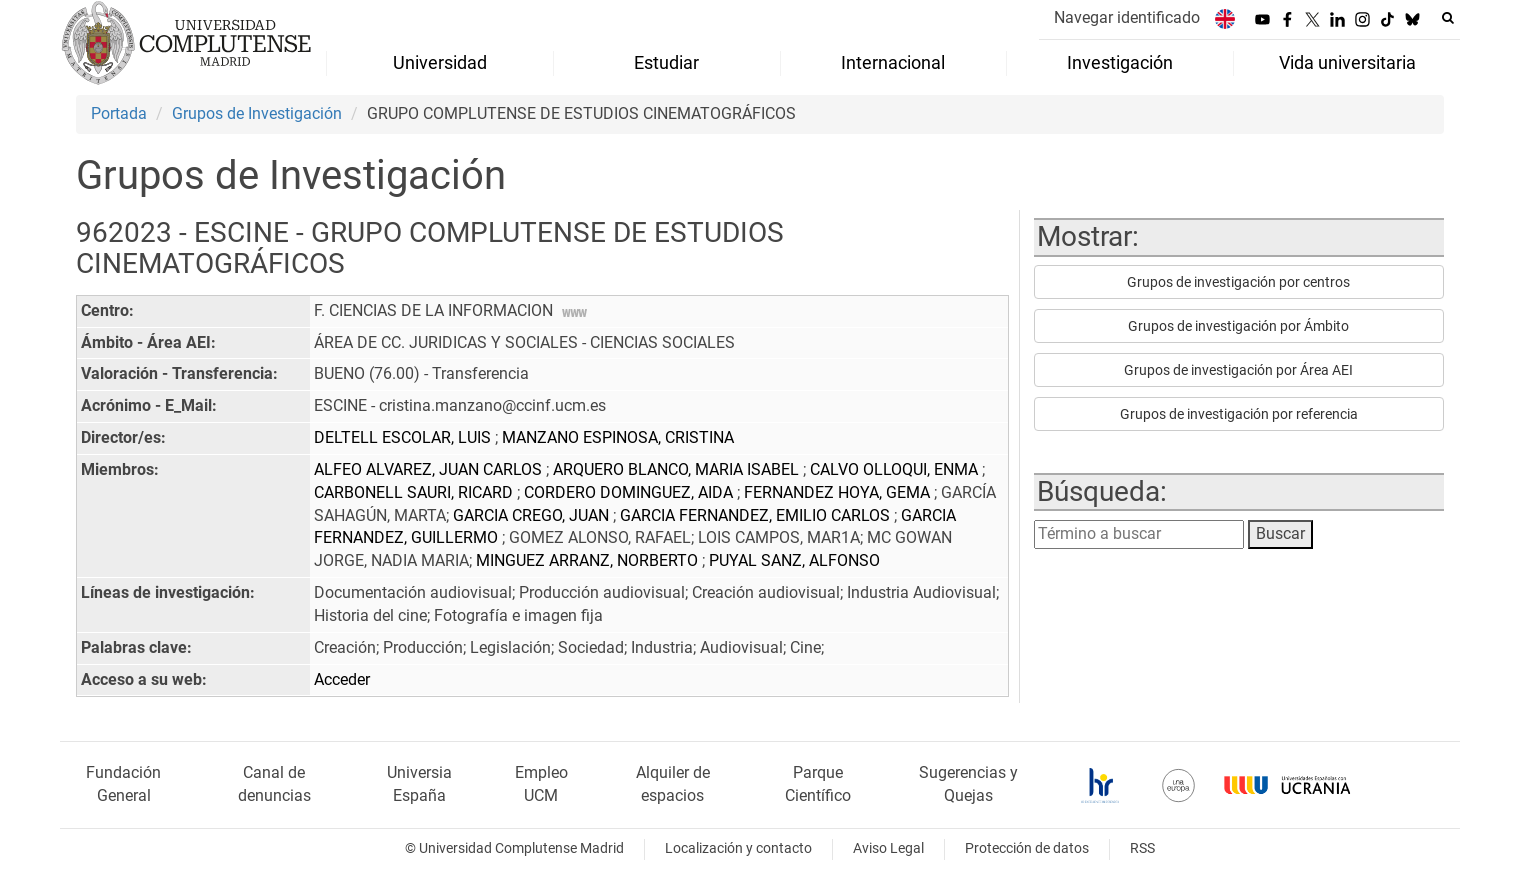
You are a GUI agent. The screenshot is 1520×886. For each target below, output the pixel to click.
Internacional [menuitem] (893, 63)
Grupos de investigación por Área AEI (1238, 370)
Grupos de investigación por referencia (1239, 414)
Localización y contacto (738, 848)
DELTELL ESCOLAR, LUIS (404, 437)
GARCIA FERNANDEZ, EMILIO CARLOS (757, 515)
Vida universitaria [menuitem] (1347, 63)
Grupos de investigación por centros (1238, 282)
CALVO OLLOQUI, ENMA (896, 469)
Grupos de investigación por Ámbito (1238, 326)
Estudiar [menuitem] (666, 63)
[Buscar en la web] (1448, 18)
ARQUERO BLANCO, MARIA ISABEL (678, 469)
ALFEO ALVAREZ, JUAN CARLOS (430, 469)
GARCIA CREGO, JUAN (533, 515)
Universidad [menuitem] (440, 63)
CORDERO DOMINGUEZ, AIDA (630, 492)
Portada (119, 113)
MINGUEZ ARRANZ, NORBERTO (589, 560)
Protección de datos (1027, 848)
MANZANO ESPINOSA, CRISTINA (618, 437)
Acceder (342, 679)
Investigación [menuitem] (1120, 63)
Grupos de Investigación (257, 113)
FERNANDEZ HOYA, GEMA (839, 492)
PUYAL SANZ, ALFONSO (794, 560)
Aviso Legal (888, 848)
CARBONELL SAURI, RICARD (415, 492)
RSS (1142, 848)
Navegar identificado (1127, 17)
